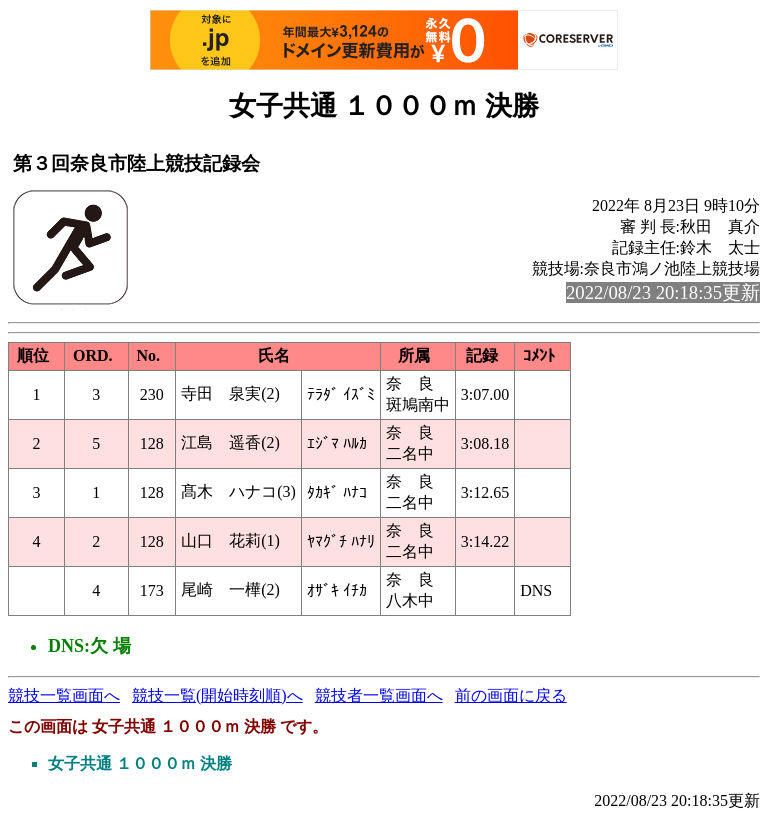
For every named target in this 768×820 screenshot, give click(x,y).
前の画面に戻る (511, 695)
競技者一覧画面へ (379, 695)
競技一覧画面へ (64, 695)
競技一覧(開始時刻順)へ (217, 695)
